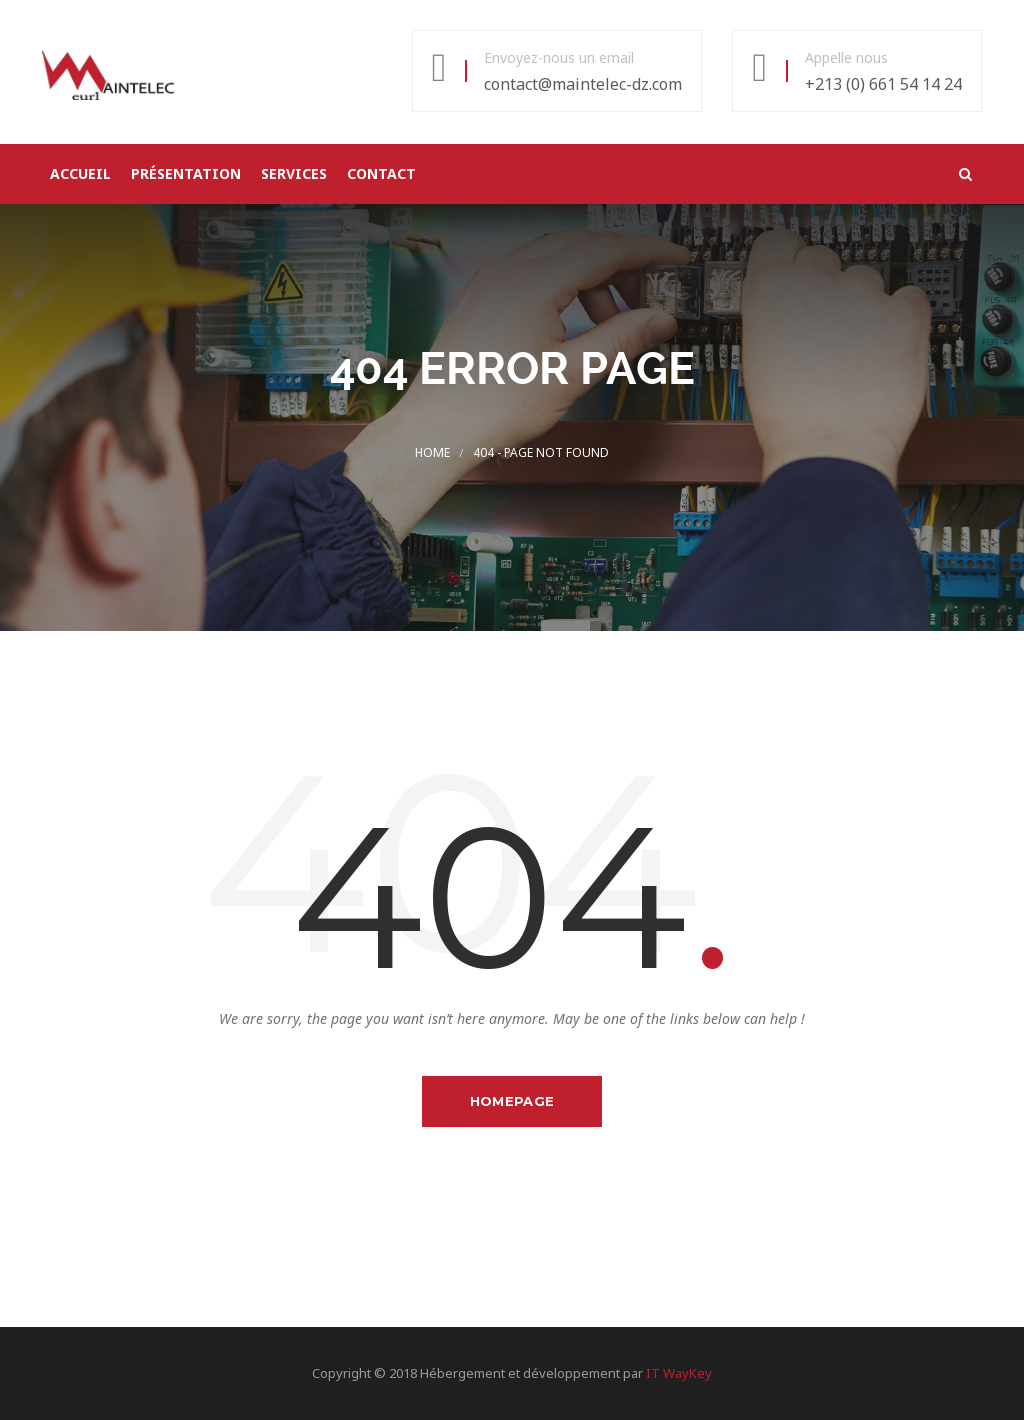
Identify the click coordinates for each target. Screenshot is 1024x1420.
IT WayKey (679, 1373)
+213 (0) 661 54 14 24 (883, 84)
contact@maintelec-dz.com (583, 84)
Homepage (512, 1101)
